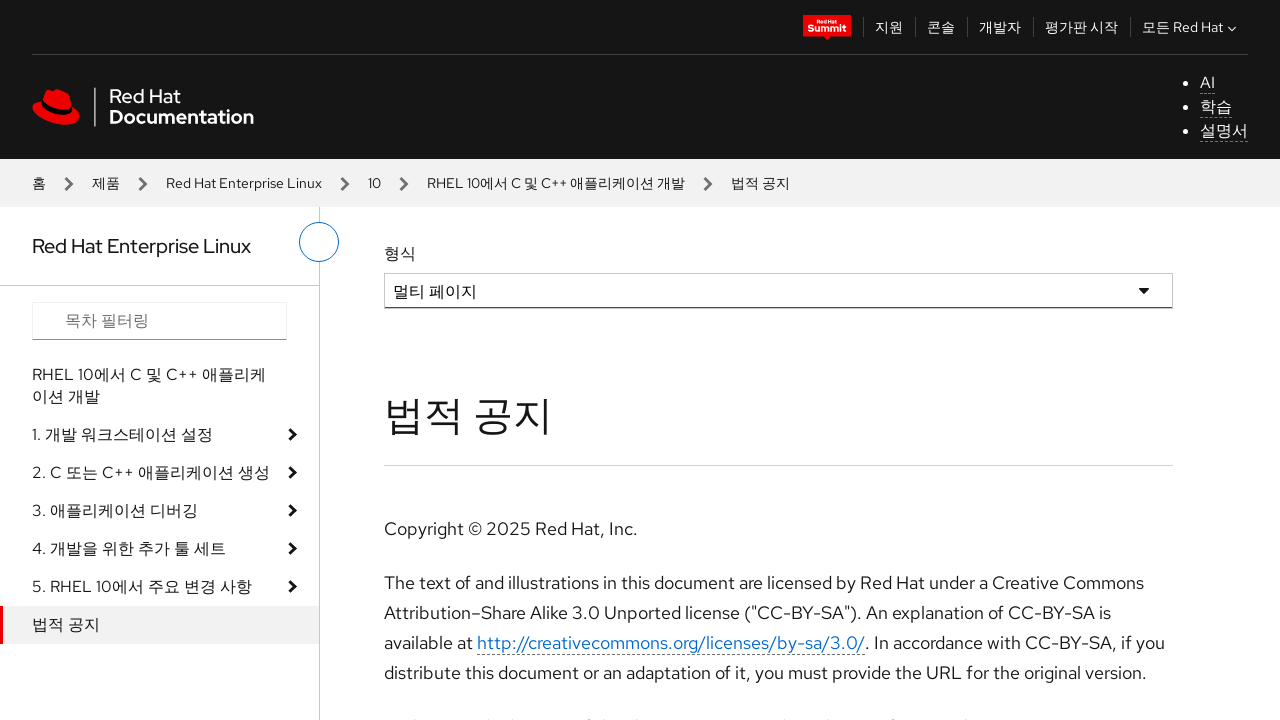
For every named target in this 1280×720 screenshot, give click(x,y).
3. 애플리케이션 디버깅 (115, 510)
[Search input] (159, 321)
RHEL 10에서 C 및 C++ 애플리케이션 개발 (556, 183)
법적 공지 (66, 624)
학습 (1216, 106)
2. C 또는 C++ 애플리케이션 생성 (151, 472)
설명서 (1224, 130)
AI (1207, 82)
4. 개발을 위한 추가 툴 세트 (129, 548)
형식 (400, 253)
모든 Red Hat (1191, 27)
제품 (106, 183)
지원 (889, 27)
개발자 (1000, 27)
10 (374, 183)
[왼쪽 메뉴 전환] (319, 242)
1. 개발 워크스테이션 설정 (122, 434)
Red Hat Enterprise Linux (244, 183)
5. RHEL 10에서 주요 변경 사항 (142, 586)
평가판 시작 (1081, 27)
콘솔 (941, 27)
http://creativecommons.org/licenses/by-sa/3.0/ (671, 642)
